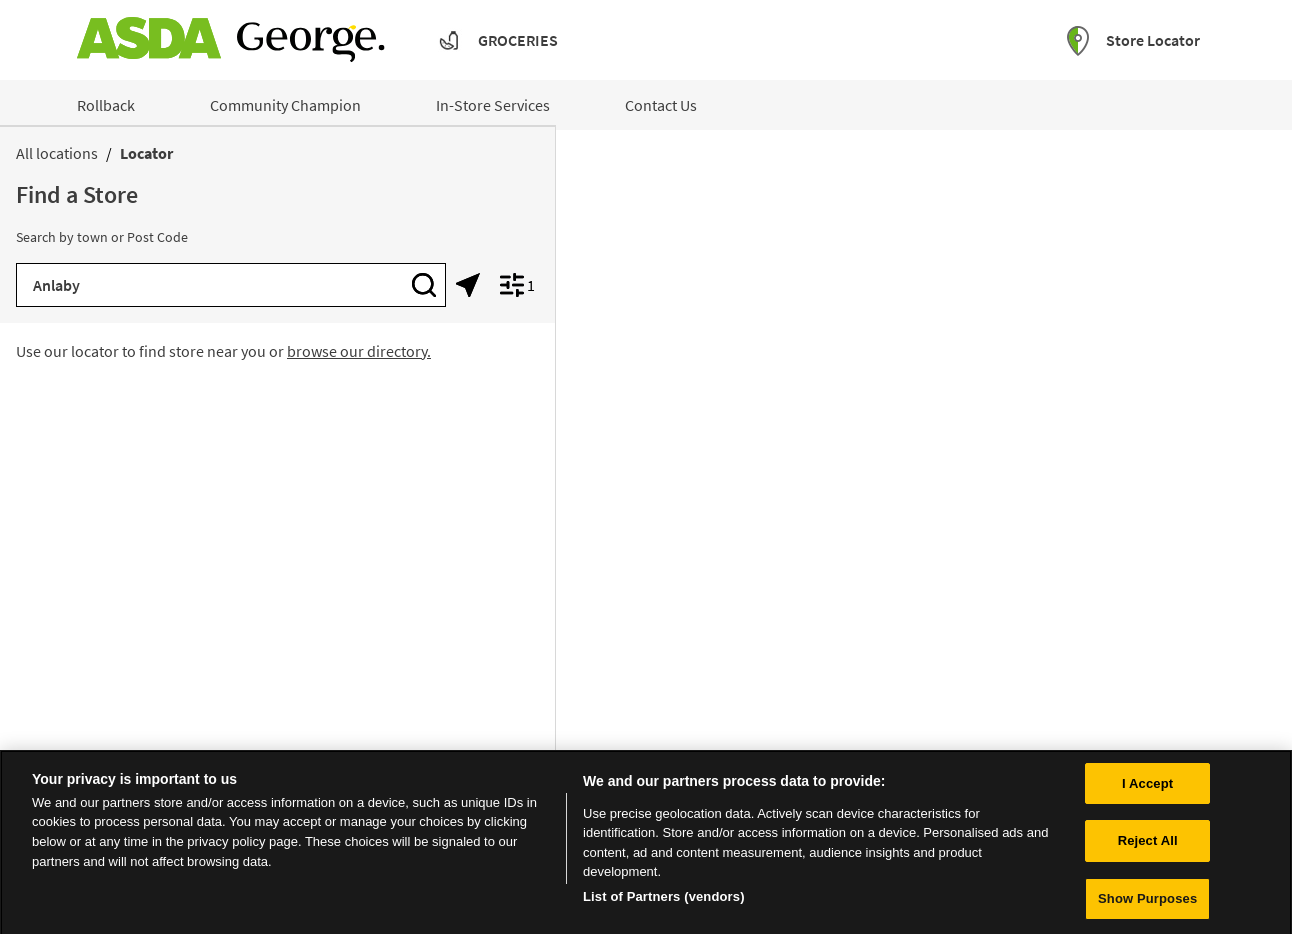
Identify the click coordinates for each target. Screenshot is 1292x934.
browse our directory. (359, 351)
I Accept (1147, 789)
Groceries (518, 40)
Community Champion (285, 105)
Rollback (106, 105)
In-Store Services (493, 105)
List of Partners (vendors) (664, 902)
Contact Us (661, 105)
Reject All (1148, 847)
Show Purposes (1147, 905)
